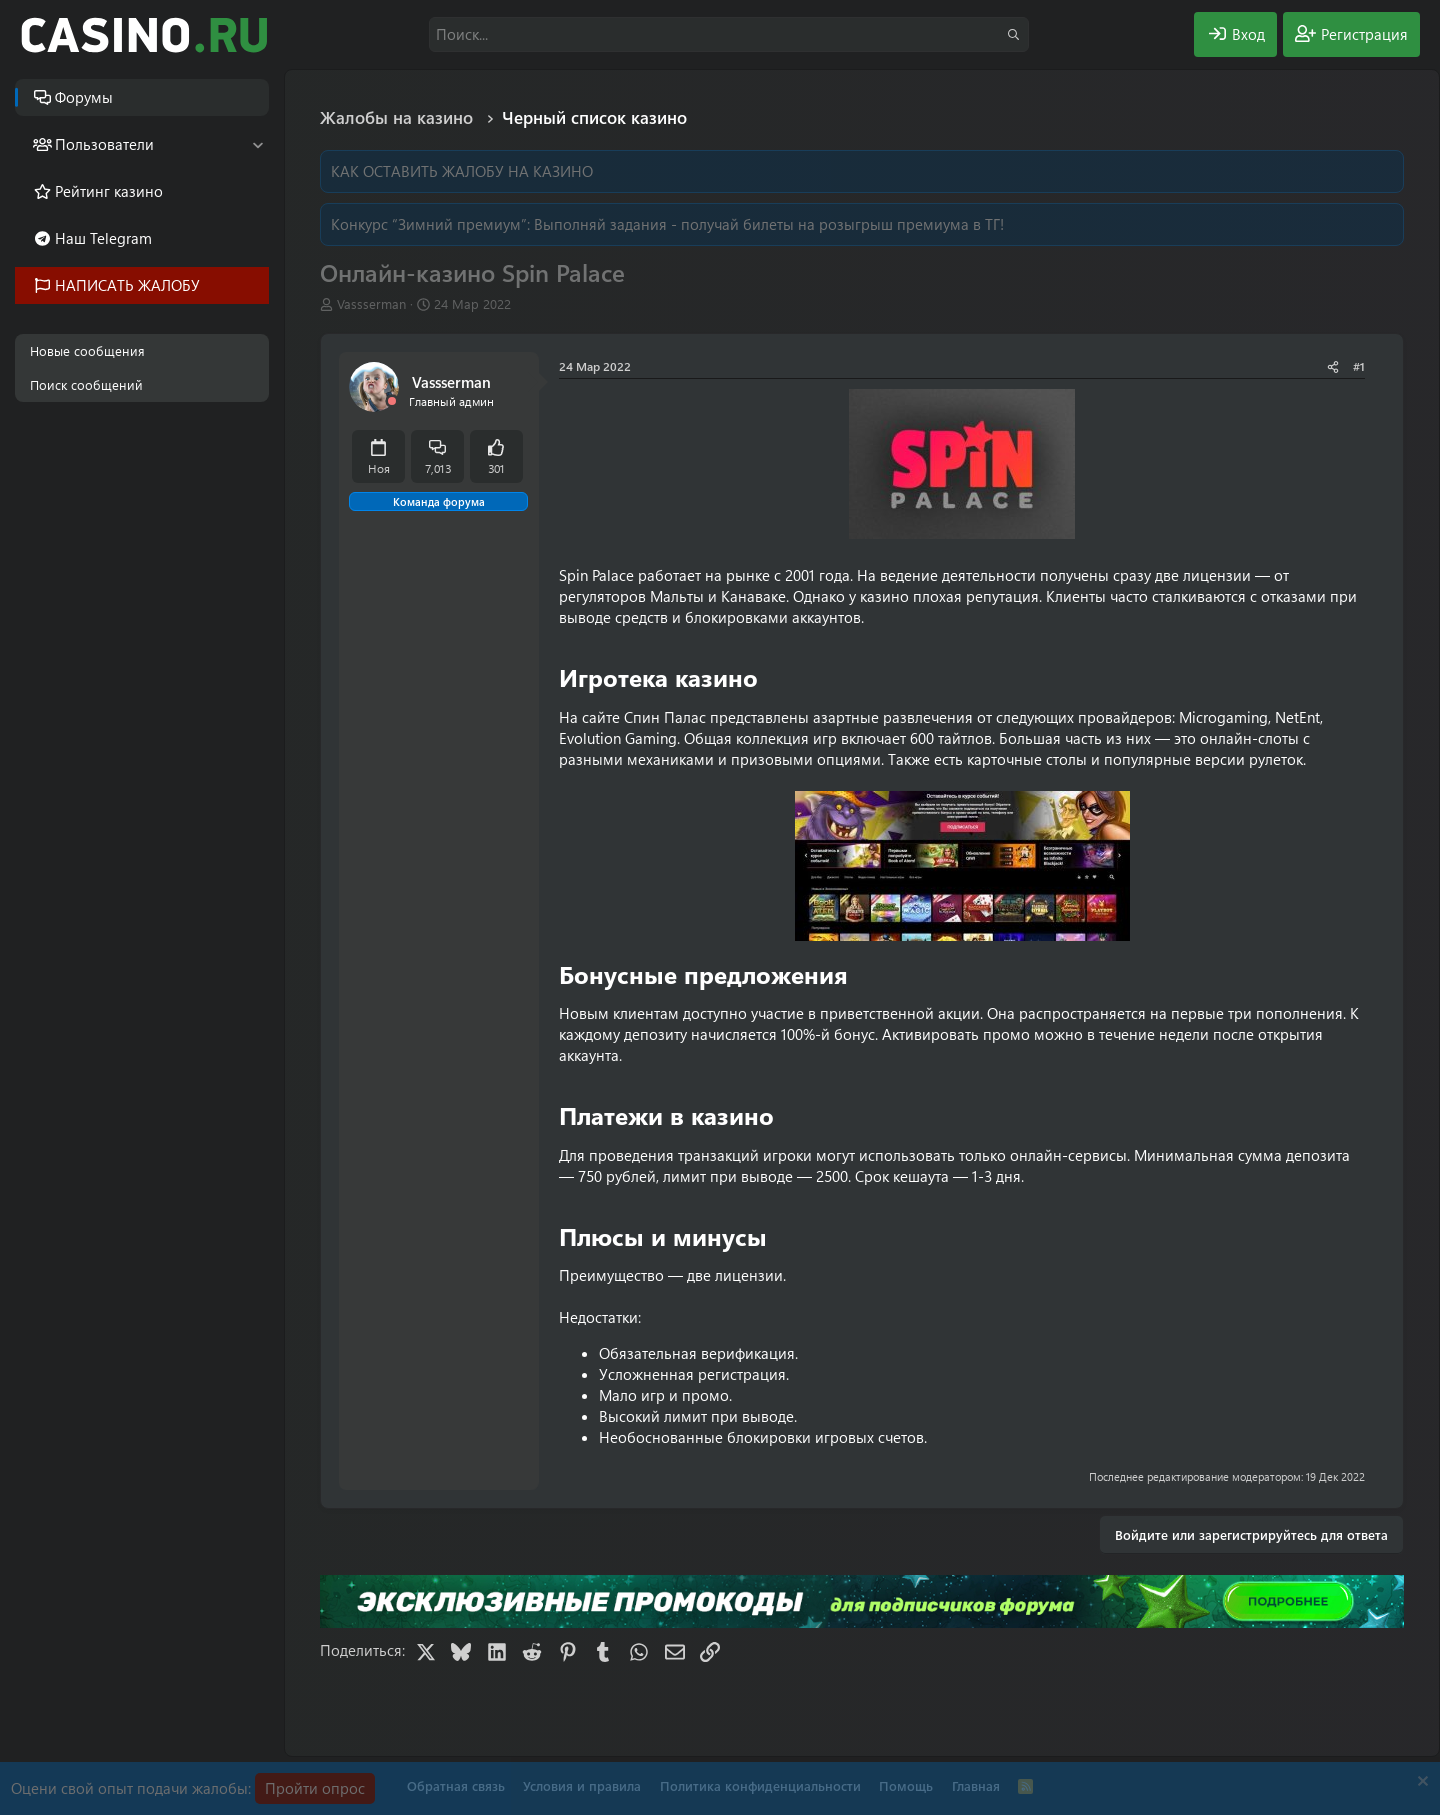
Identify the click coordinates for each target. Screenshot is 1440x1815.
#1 (1359, 366)
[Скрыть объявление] (1420, 1783)
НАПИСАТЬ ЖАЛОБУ (127, 285)
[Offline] (392, 401)
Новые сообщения (87, 350)
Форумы (84, 97)
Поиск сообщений (86, 384)
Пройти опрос (315, 1788)
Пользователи (104, 144)
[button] (257, 144)
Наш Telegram (103, 238)
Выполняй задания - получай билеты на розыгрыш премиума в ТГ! (769, 224)
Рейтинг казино (109, 191)
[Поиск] (729, 34)
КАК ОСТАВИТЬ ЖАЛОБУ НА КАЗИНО (462, 171)
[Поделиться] (1333, 366)
